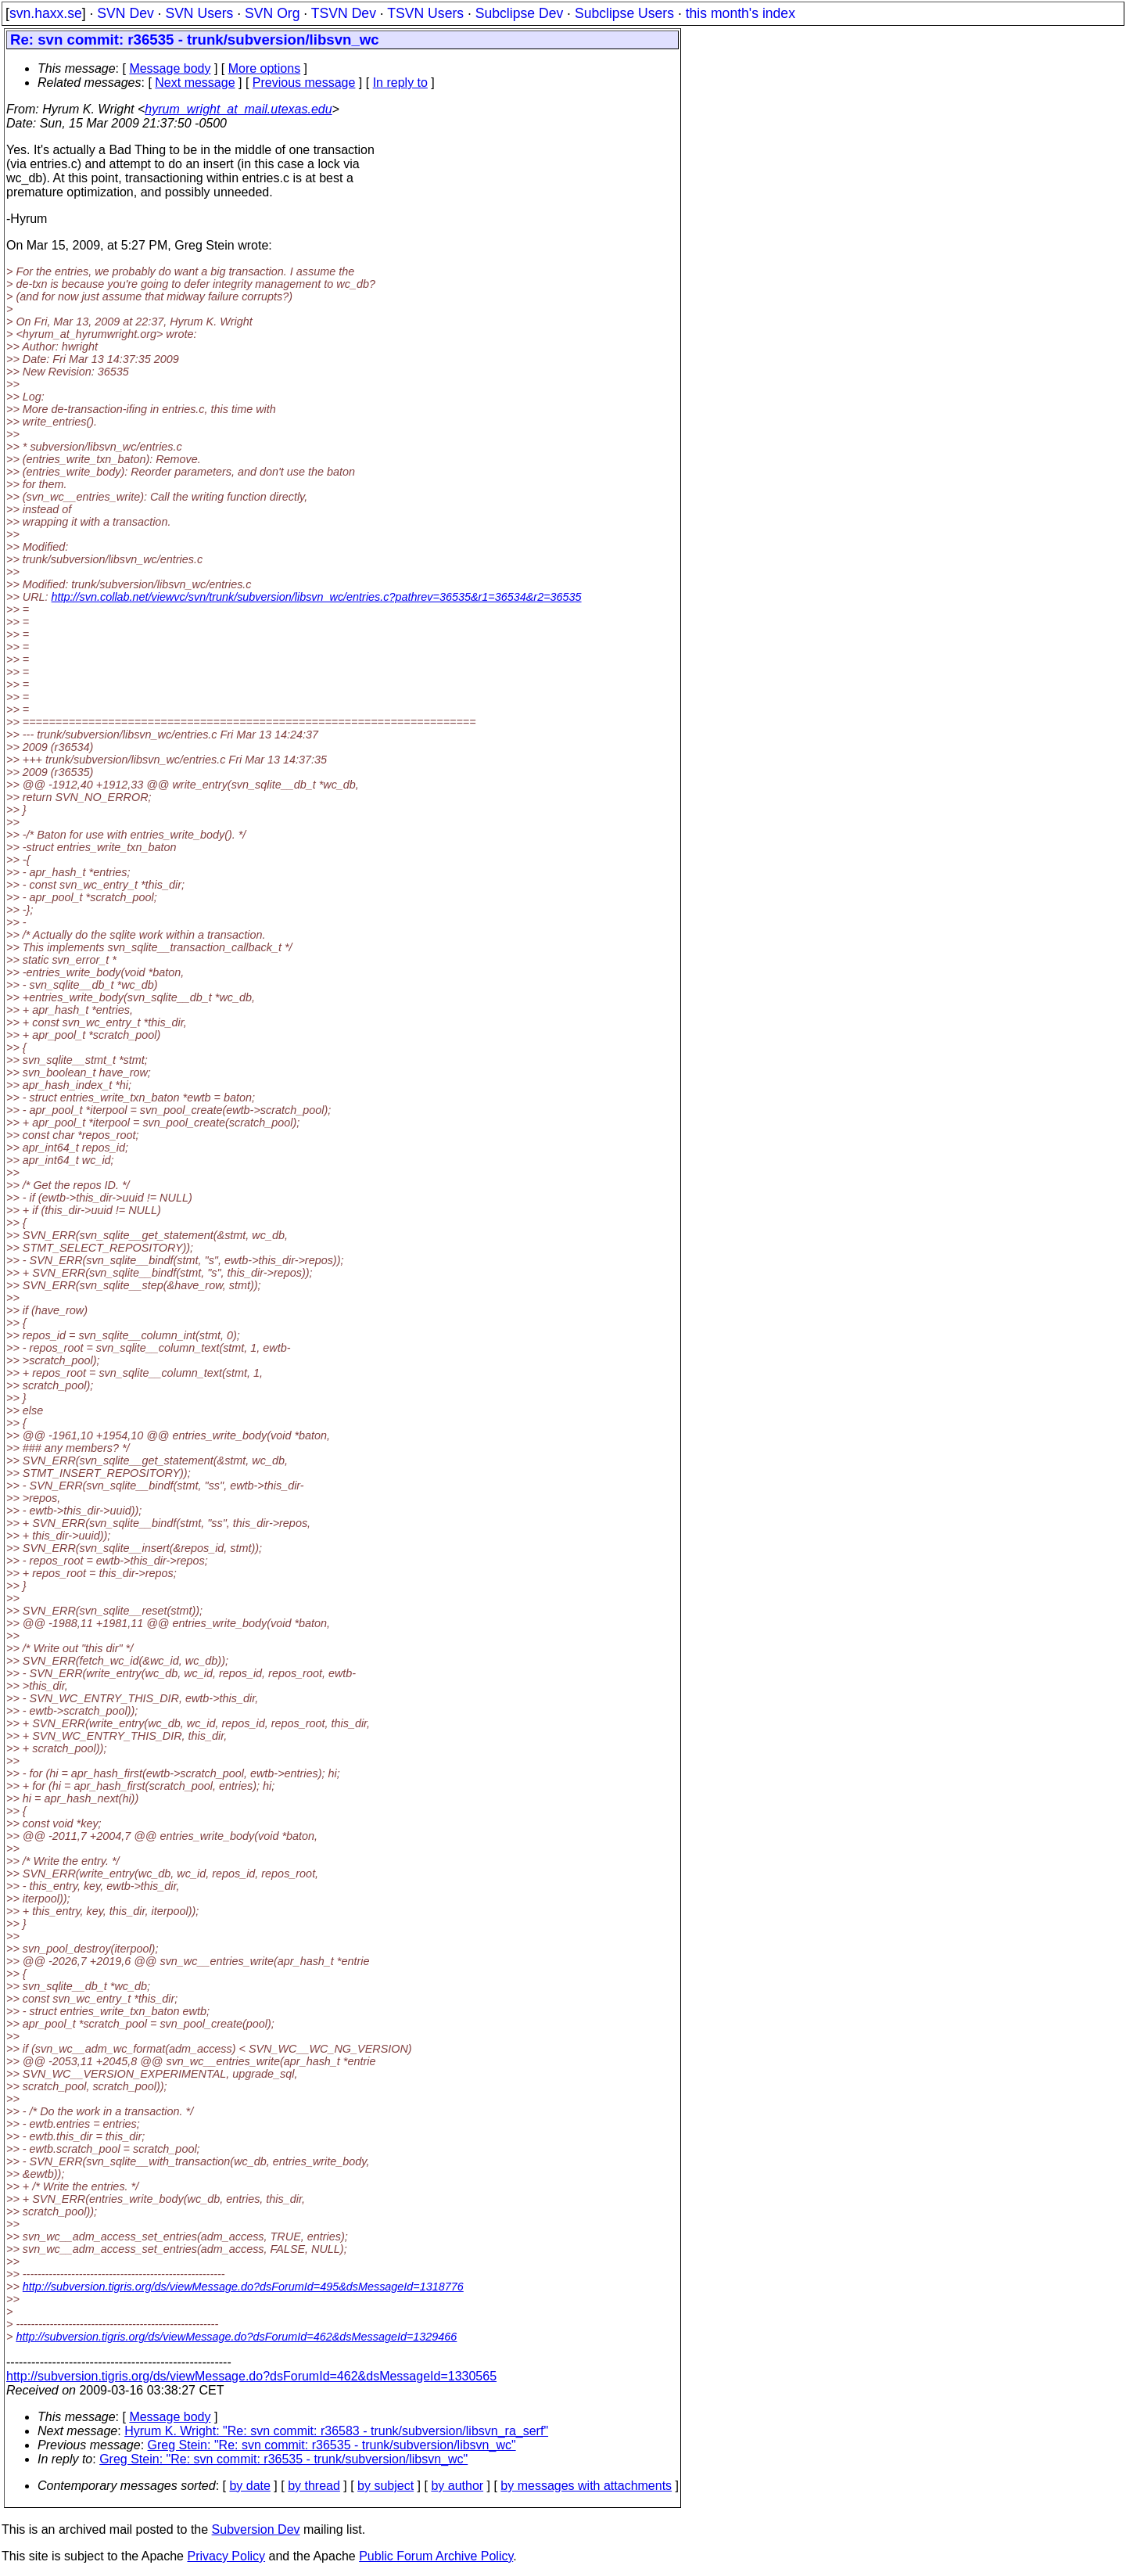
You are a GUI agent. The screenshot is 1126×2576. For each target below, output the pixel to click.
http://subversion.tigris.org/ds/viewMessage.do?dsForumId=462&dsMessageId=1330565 (251, 2376)
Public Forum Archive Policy (436, 2556)
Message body (169, 68)
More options (264, 68)
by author (457, 2485)
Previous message (304, 82)
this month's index (740, 13)
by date (249, 2485)
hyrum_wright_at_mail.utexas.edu (238, 109)
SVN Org (272, 13)
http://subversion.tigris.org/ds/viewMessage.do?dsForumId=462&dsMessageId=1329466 (236, 2336)
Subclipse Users (624, 13)
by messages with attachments (586, 2485)
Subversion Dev (256, 2529)
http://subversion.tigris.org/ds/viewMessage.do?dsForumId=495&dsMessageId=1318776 (243, 2286)
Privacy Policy (226, 2556)
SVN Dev (125, 13)
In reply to (400, 82)
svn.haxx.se (45, 13)
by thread (314, 2485)
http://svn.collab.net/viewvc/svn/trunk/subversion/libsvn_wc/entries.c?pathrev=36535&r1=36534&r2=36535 (317, 597)
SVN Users (199, 13)
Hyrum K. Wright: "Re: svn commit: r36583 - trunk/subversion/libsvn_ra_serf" (336, 2431)
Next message (195, 82)
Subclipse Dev (519, 13)
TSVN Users (425, 13)
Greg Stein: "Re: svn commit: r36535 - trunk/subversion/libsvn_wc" (332, 2445)
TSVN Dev (343, 13)
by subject (385, 2485)
